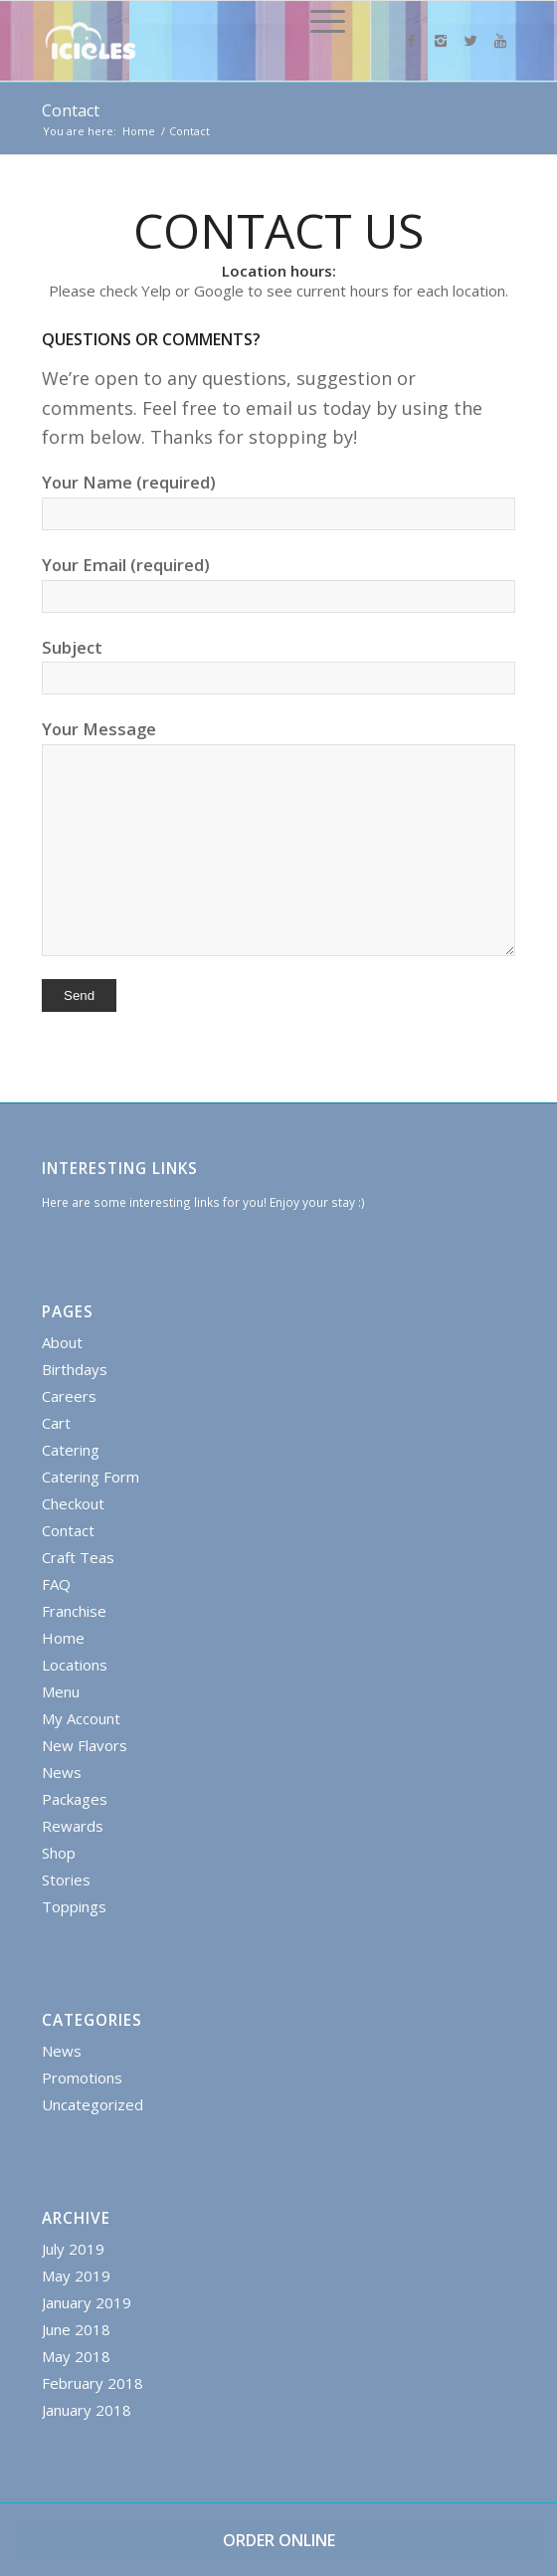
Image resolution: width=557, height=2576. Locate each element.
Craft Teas (78, 1557)
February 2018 (92, 2383)
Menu (61, 1691)
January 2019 (86, 2302)
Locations (74, 1665)
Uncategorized (92, 2104)
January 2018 (86, 2410)
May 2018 (76, 2356)
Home (138, 130)
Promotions (82, 2077)
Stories (66, 1879)
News (62, 1772)
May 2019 (76, 2275)
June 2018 (76, 2329)
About (62, 1342)
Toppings (74, 1906)
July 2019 (73, 2249)
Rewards (72, 1826)
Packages (74, 1799)
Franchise (74, 1611)
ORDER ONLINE (279, 2540)
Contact (70, 110)
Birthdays (74, 1369)
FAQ (56, 1584)
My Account (81, 1718)
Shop (59, 1853)
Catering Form (90, 1476)
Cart (56, 1423)
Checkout (73, 1503)
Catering (70, 1450)
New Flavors (84, 1745)
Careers (69, 1396)
